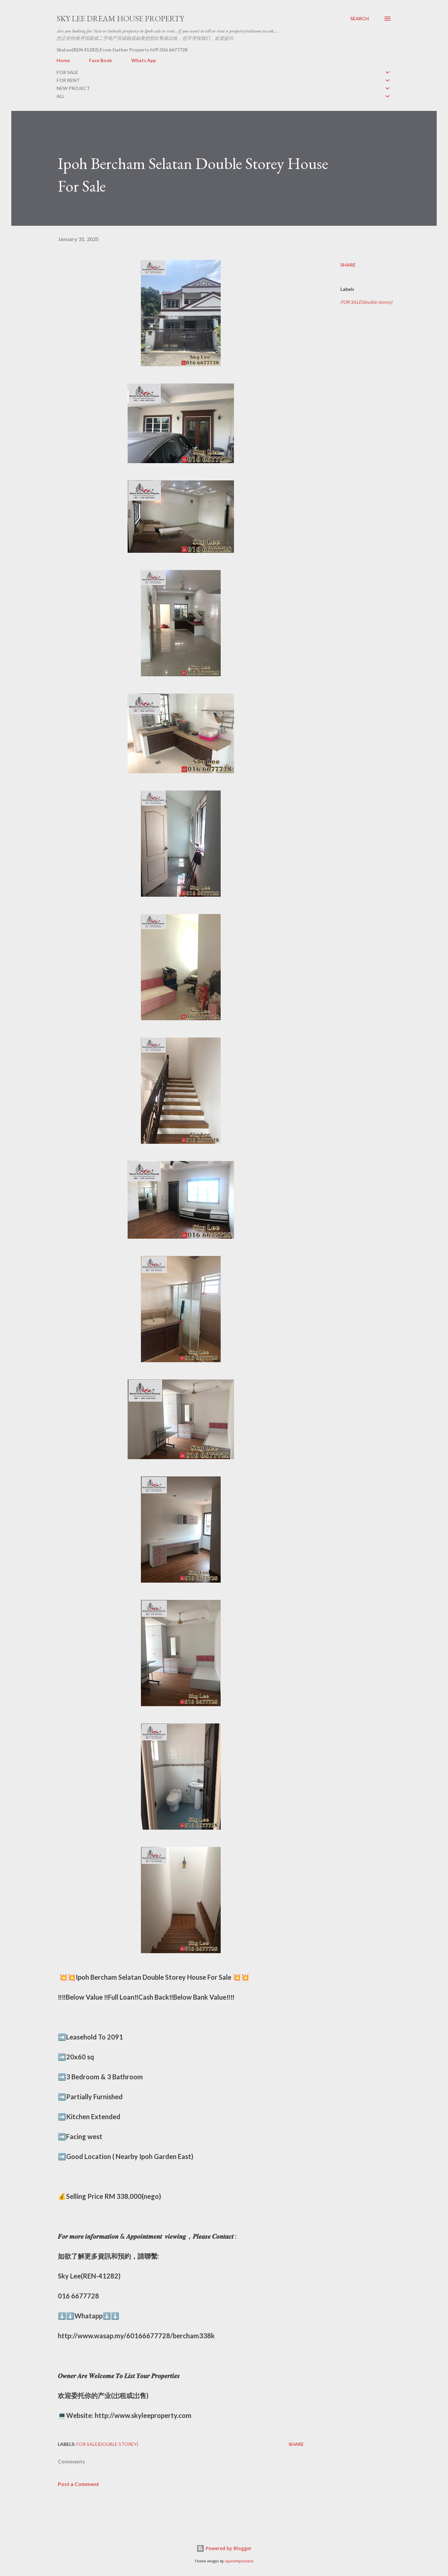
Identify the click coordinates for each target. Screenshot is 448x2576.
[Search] (359, 19)
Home (63, 60)
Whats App (143, 60)
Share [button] (348, 265)
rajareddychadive (239, 2561)
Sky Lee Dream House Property (120, 18)
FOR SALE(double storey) (366, 302)
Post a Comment (78, 2484)
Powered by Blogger (224, 2548)
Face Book (100, 60)
